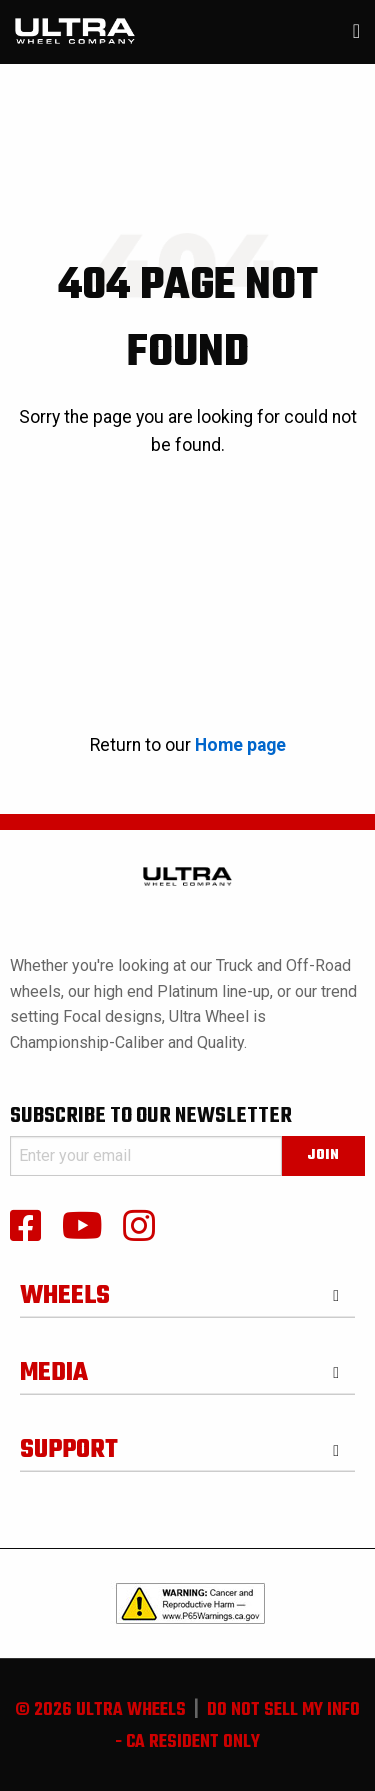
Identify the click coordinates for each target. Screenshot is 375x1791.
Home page (240, 745)
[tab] (187, 1289)
